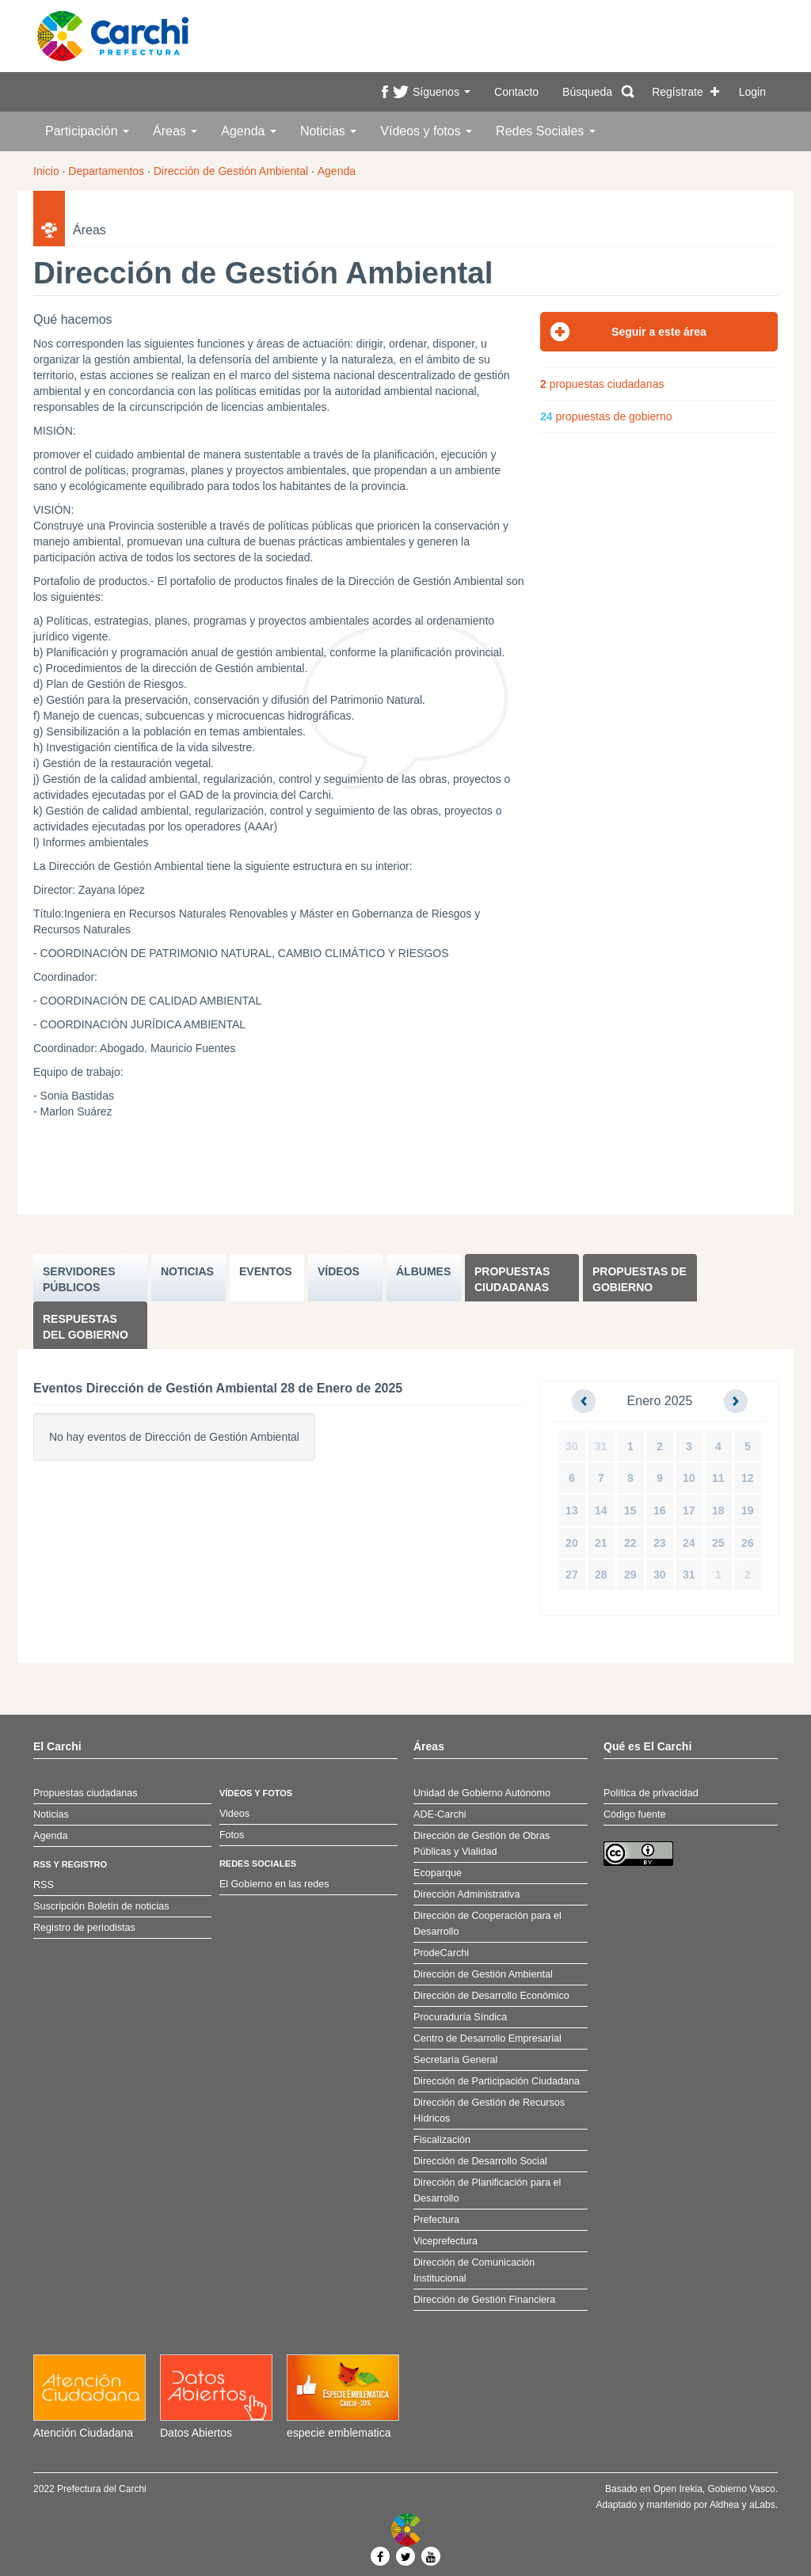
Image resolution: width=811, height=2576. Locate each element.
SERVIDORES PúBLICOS (79, 1279)
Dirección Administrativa (466, 1894)
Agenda (248, 131)
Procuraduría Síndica (460, 2017)
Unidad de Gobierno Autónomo (481, 1793)
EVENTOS (265, 1271)
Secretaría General (455, 2059)
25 (718, 1543)
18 (718, 1510)
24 (689, 1543)
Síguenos (441, 91)
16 (659, 1510)
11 (718, 1478)
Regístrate (677, 91)
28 (601, 1574)
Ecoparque (437, 1873)
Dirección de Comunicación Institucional (474, 2270)
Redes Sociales (546, 131)
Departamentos (106, 171)
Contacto (516, 91)
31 (601, 1446)
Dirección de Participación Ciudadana (496, 2081)
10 (689, 1478)
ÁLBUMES (423, 1271)
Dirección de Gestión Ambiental (231, 171)
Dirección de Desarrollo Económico (491, 1995)
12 (747, 1478)
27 (571, 1574)
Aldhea (724, 2504)
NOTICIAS (187, 1271)
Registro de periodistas (84, 1927)
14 (601, 1510)
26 (747, 1543)
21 (601, 1543)
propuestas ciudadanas (602, 384)
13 (571, 1510)
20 (571, 1543)
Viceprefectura (445, 2241)
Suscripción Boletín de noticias (101, 1906)
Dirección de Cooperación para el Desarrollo (487, 1923)
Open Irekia (677, 2488)
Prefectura (436, 2219)
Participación (87, 131)
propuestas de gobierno (606, 416)
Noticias (328, 131)
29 (630, 1574)
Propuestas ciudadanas (512, 1279)
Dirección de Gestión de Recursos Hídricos (489, 2110)
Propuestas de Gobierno (639, 1279)
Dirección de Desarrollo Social (480, 2161)
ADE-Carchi (439, 1814)
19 (747, 1510)
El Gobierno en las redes (274, 1884)
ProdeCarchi (441, 1953)
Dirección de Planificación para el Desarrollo (487, 2190)
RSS (43, 1884)
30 (571, 1446)
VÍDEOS (339, 1271)
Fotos (232, 1835)
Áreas (175, 131)
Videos (234, 1813)
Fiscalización (441, 2139)
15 (630, 1510)
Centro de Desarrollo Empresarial (487, 2038)
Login (752, 91)
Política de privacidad (651, 1793)
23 (659, 1543)
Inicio (46, 171)
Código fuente (634, 1814)
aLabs (762, 2504)
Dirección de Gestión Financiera (484, 2299)
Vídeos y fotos (426, 131)
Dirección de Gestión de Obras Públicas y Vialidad (481, 1843)
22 (630, 1543)
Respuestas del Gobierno (85, 1327)
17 (689, 1510)
